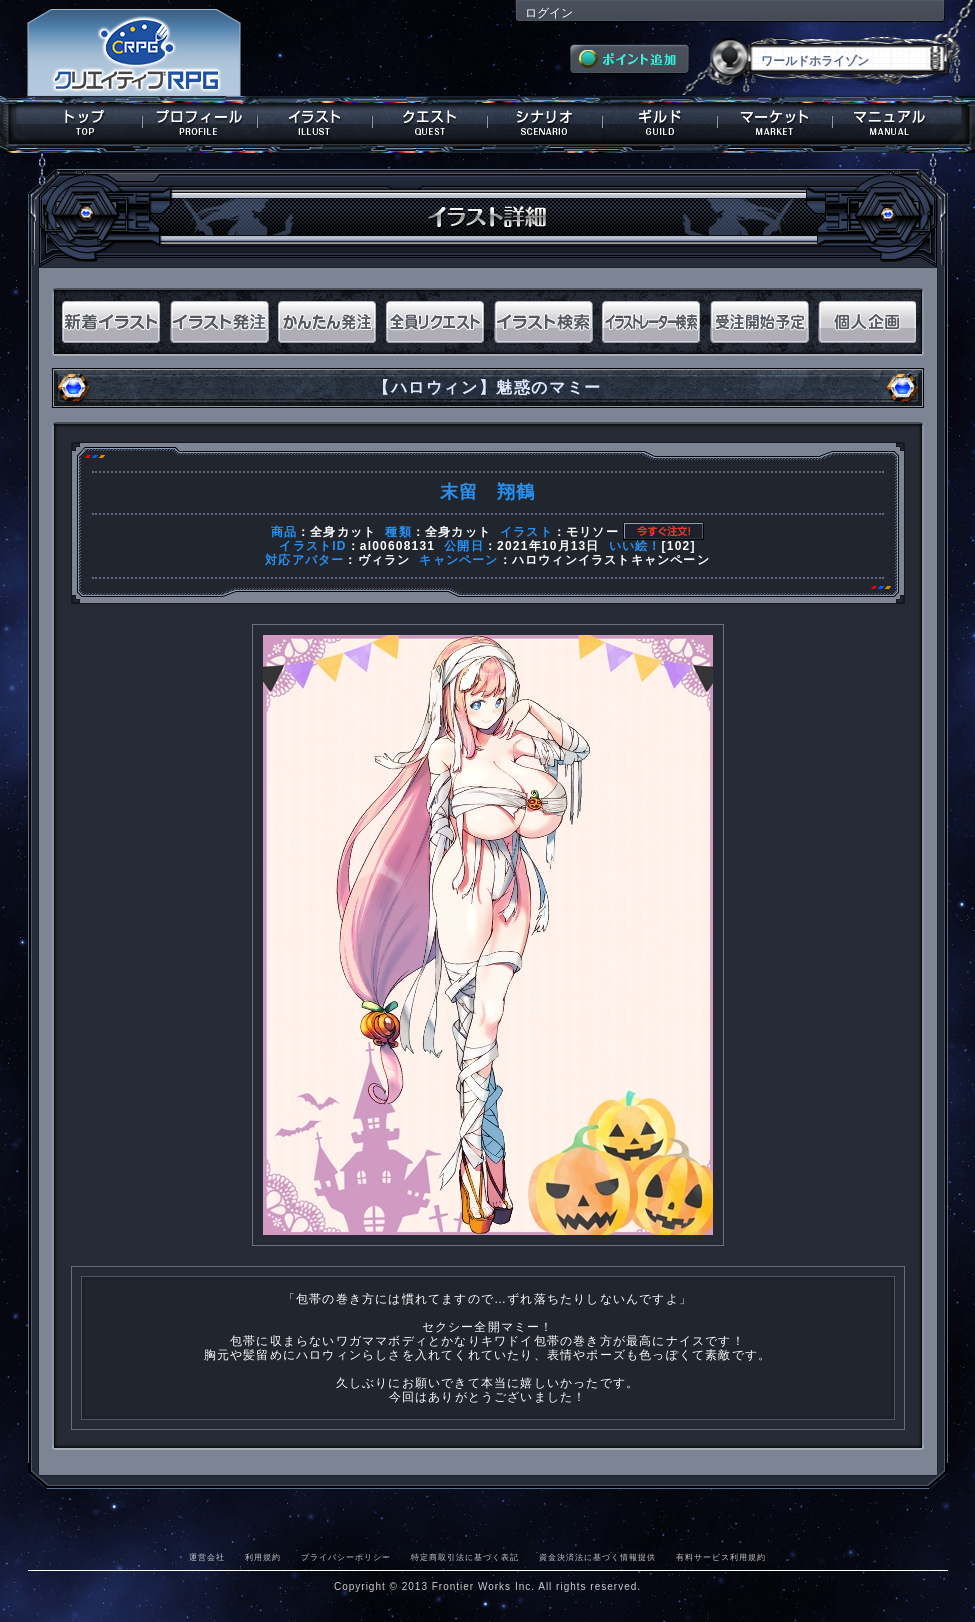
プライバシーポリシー (346, 1557)
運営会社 (207, 1557)
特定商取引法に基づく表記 (465, 1557)
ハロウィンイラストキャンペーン (611, 560)
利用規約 (263, 1557)
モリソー (592, 532)
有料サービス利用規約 (721, 1557)
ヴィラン (384, 560)
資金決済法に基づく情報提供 (597, 1557)
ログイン (549, 13)
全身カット (343, 532)
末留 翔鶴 (488, 492)
